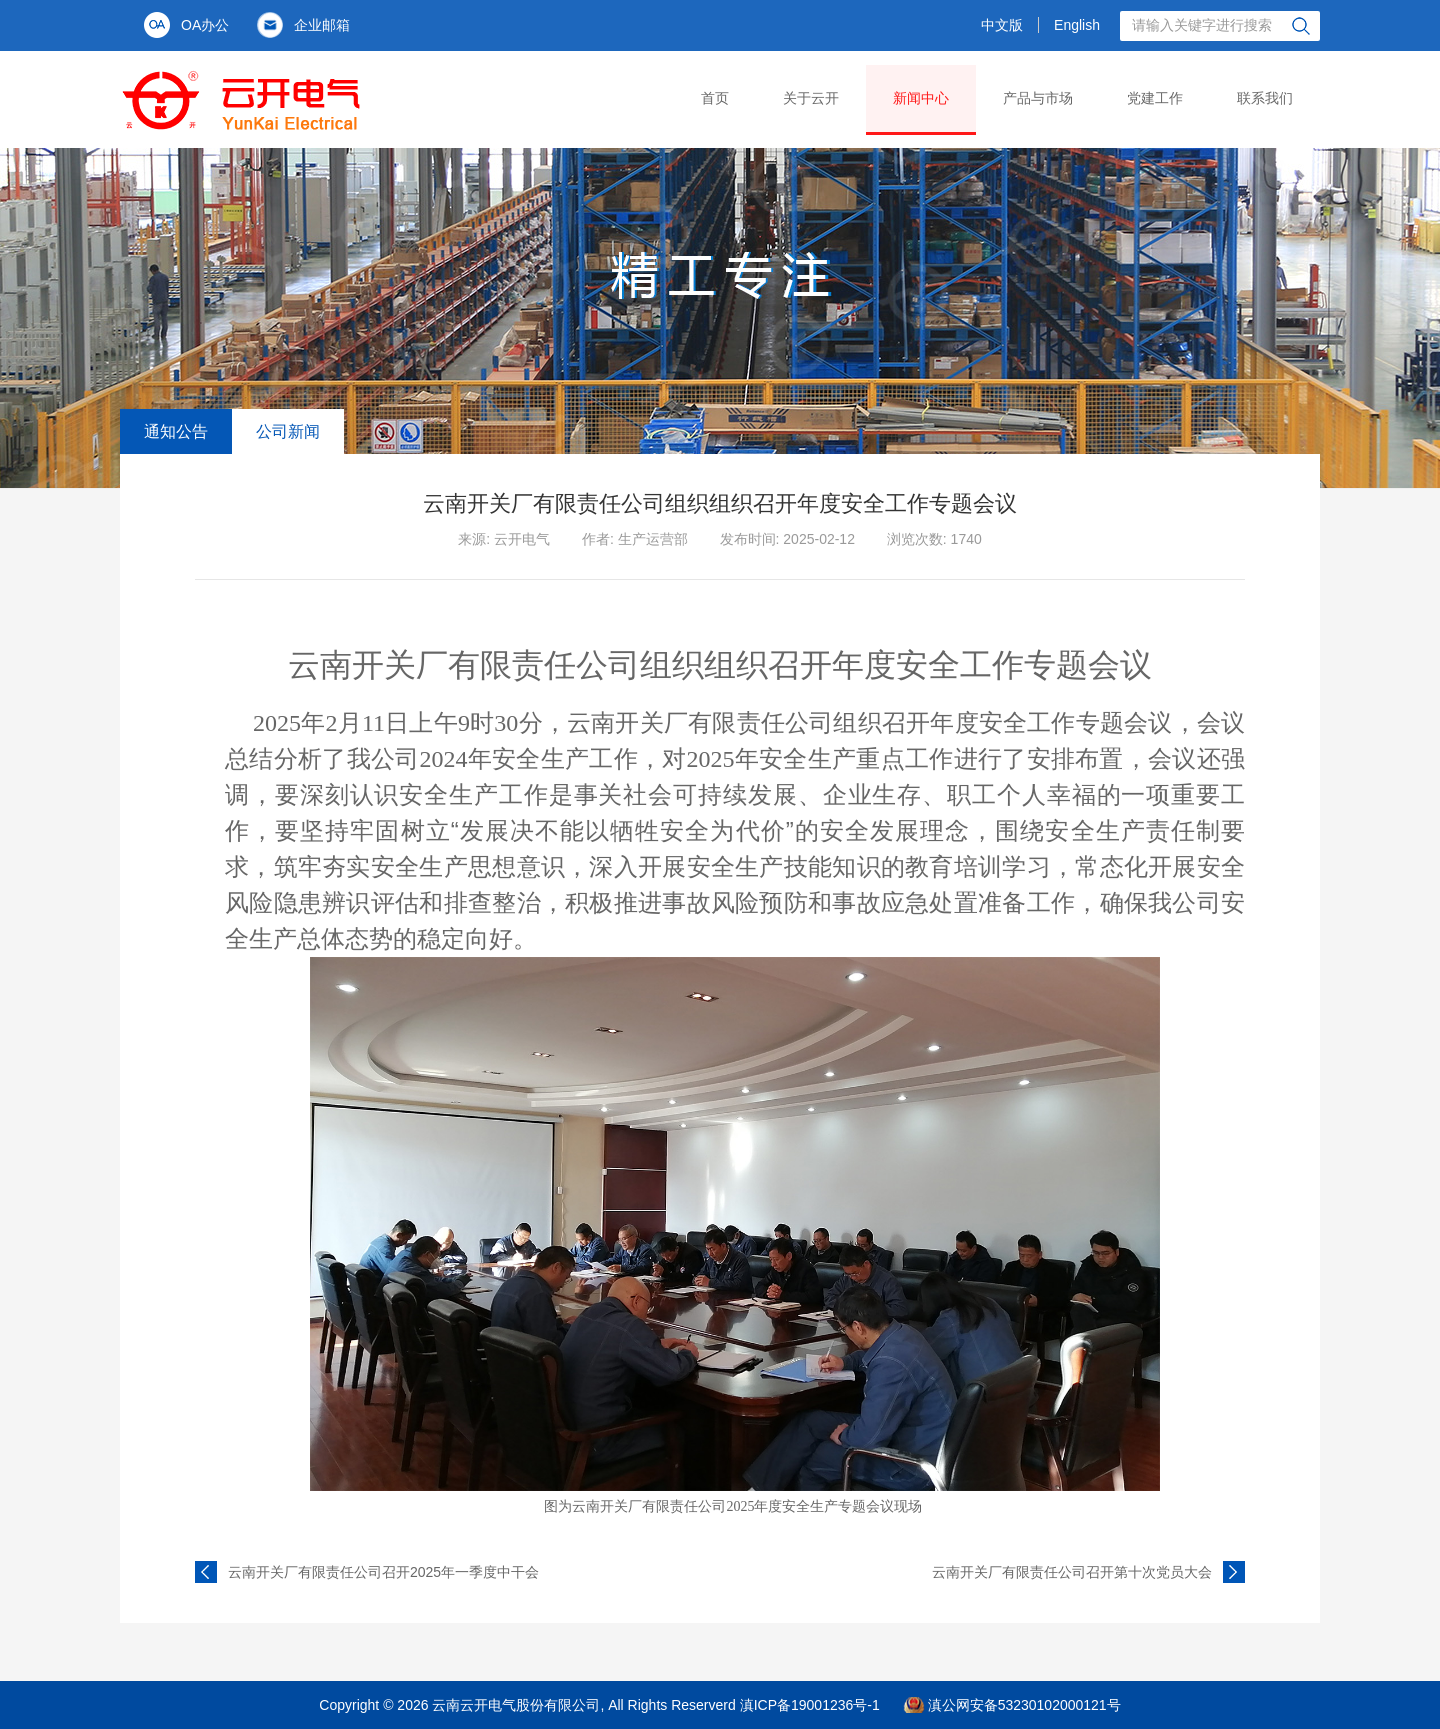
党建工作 (1155, 98)
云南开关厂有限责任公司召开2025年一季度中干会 (383, 1572)
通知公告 (176, 431)
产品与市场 (1038, 98)
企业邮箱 (322, 25)
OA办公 (205, 25)
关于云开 (811, 98)
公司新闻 (288, 431)
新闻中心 (921, 98)
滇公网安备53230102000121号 (1024, 1705)
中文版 (1002, 25)
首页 (715, 98)
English (1077, 25)
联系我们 (1265, 98)
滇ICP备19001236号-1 (810, 1705)
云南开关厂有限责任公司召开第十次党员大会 (1072, 1572)
